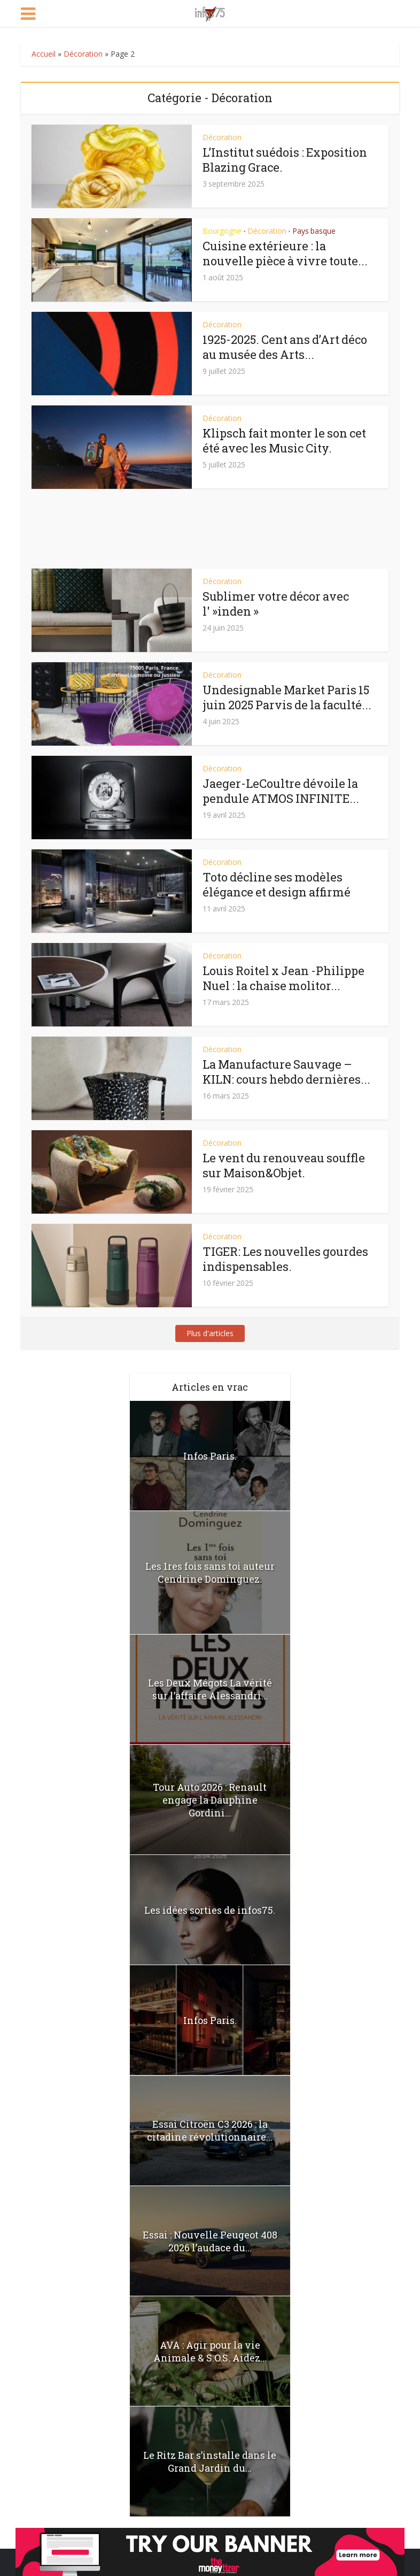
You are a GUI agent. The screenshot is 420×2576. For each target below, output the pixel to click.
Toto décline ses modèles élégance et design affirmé (277, 884)
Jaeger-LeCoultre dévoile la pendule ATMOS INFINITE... (281, 791)
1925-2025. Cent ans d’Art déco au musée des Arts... (285, 347)
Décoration (83, 54)
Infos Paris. (210, 1456)
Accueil (44, 54)
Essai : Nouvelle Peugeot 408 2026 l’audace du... (210, 2241)
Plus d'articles (210, 1333)
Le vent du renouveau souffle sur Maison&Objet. (284, 1165)
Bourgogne (222, 231)
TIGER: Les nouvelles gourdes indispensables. (285, 1259)
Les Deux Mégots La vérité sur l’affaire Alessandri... (210, 1689)
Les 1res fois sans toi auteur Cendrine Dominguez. (210, 1572)
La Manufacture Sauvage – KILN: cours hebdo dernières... (286, 1071)
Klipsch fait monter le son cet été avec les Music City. (284, 440)
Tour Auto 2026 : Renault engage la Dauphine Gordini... (210, 1800)
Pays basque (314, 231)
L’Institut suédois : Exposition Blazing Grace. (285, 159)
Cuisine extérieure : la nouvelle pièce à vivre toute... (285, 253)
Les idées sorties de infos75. (209, 1910)
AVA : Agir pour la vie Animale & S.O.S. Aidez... (210, 2351)
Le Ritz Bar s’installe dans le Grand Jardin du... (209, 2461)
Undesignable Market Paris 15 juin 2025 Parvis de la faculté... (287, 697)
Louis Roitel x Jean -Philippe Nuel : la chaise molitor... (283, 978)
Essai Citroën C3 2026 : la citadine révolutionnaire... (210, 2130)
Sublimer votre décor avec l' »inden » (276, 603)
